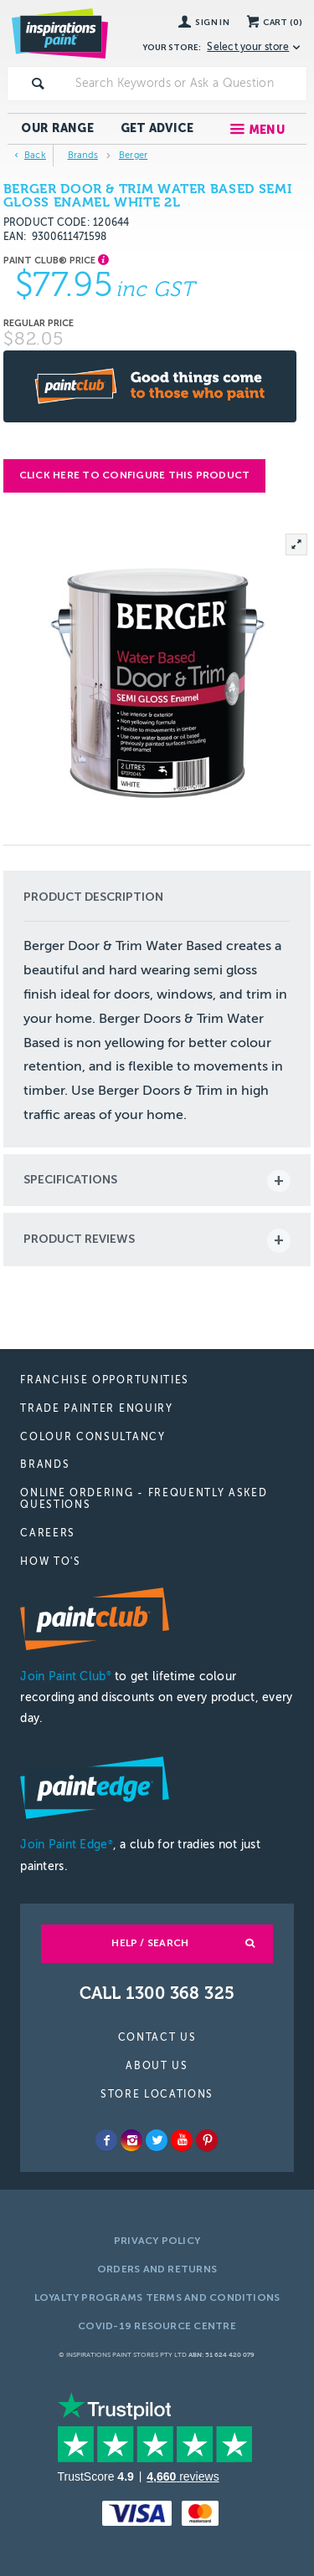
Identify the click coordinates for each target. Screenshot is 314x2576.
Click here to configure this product (134, 475)
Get (157, 128)
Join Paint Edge (66, 1844)
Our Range (57, 128)
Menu (267, 130)
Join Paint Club (65, 1676)
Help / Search (149, 1943)
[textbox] (187, 84)
